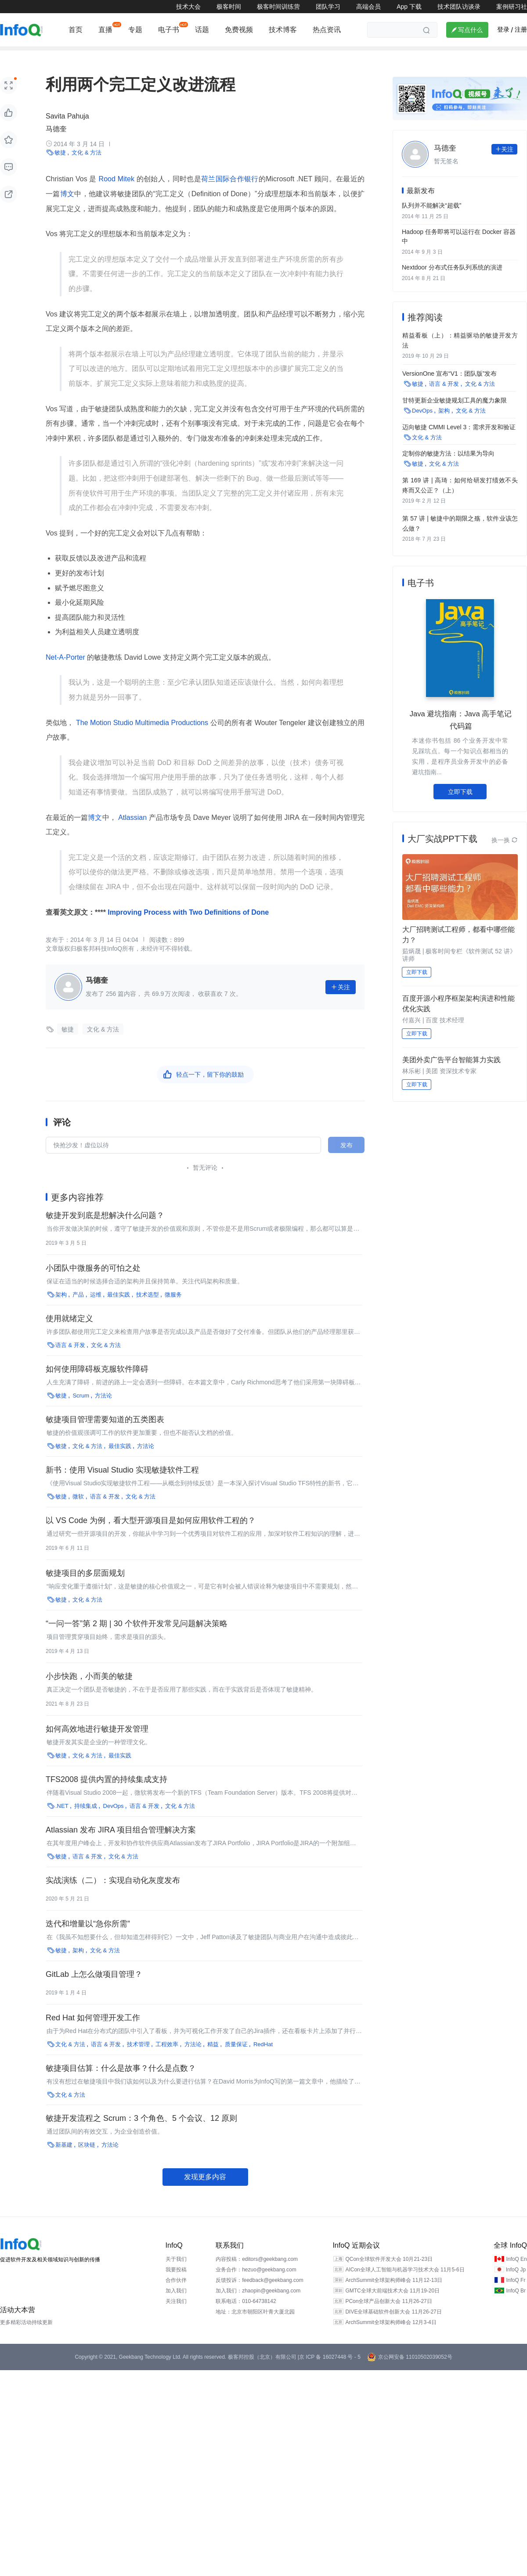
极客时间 (229, 6)
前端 (34, 55)
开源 (158, 55)
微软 (78, 1511)
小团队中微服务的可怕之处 (93, 1282)
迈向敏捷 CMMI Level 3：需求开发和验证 (459, 437)
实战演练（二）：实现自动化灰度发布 (113, 1894)
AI (134, 55)
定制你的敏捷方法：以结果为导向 (448, 462)
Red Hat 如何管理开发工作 (93, 2032)
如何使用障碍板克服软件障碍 (97, 1383)
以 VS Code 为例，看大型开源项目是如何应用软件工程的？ (151, 1535)
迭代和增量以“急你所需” (88, 1938)
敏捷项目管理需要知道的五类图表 (105, 1434)
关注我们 (176, 2316)
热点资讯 (327, 29)
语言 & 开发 (70, 1359)
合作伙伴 (176, 2295)
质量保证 (236, 2058)
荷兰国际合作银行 (230, 193)
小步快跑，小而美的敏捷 (89, 1690)
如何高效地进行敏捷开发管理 (97, 1743)
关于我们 (176, 2274)
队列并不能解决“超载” (431, 219)
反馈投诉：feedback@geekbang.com (259, 2295)
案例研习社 (511, 6)
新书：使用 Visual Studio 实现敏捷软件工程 (122, 1484)
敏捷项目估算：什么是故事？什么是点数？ (121, 2082)
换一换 (504, 847)
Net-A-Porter (66, 671)
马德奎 (56, 143)
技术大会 (188, 6)
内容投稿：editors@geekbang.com (257, 2274)
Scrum (80, 1410)
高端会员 (368, 6)
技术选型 (147, 1309)
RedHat (263, 2058)
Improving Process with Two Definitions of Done (187, 926)
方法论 (103, 1410)
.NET (62, 1820)
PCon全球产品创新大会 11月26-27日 (388, 2316)
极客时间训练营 (278, 6)
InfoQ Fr (515, 2295)
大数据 (429, 55)
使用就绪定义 (69, 1333)
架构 (6, 55)
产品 (358, 55)
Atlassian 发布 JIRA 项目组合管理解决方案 (121, 1844)
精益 (213, 2058)
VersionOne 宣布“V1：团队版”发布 (449, 385)
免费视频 (239, 29)
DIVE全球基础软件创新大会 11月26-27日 (393, 2326)
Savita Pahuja (67, 130)
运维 (227, 55)
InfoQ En (516, 2274)
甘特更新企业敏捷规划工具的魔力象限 (454, 411)
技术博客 (283, 29)
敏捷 (60, 167)
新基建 (292, 55)
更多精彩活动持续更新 (26, 2337)
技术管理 (192, 55)
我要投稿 (176, 2284)
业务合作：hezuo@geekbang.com (256, 2284)
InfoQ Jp (516, 2284)
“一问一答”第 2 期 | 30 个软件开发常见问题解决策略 (136, 1638)
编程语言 (68, 55)
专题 (135, 29)
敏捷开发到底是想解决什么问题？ (105, 1229)
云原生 (327, 55)
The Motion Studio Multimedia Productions (142, 736)
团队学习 (328, 6)
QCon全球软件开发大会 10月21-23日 (389, 2274)
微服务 (173, 1309)
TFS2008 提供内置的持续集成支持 (106, 1793)
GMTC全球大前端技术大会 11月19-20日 (392, 2305)
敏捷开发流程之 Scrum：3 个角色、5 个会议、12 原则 (141, 2132)
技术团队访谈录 (458, 6)
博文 (67, 208)
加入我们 (176, 2305)
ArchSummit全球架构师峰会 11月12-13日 (393, 2295)
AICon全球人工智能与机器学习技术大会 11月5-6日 (404, 2284)
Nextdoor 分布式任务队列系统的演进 (452, 281)
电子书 (168, 29)
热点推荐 (392, 55)
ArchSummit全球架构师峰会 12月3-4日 (390, 2337)
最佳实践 (118, 1309)
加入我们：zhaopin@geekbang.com (258, 2305)
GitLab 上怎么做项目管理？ (94, 1988)
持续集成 (85, 1820)
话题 (202, 29)
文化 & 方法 (86, 167)
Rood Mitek (117, 193)
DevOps (113, 1820)
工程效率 (166, 2058)
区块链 (258, 55)
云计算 (106, 55)
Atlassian (132, 831)
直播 (105, 29)
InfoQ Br (516, 2305)
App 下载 (409, 6)
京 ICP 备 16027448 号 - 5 (330, 2371)
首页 (76, 29)
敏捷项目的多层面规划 (85, 1587)
